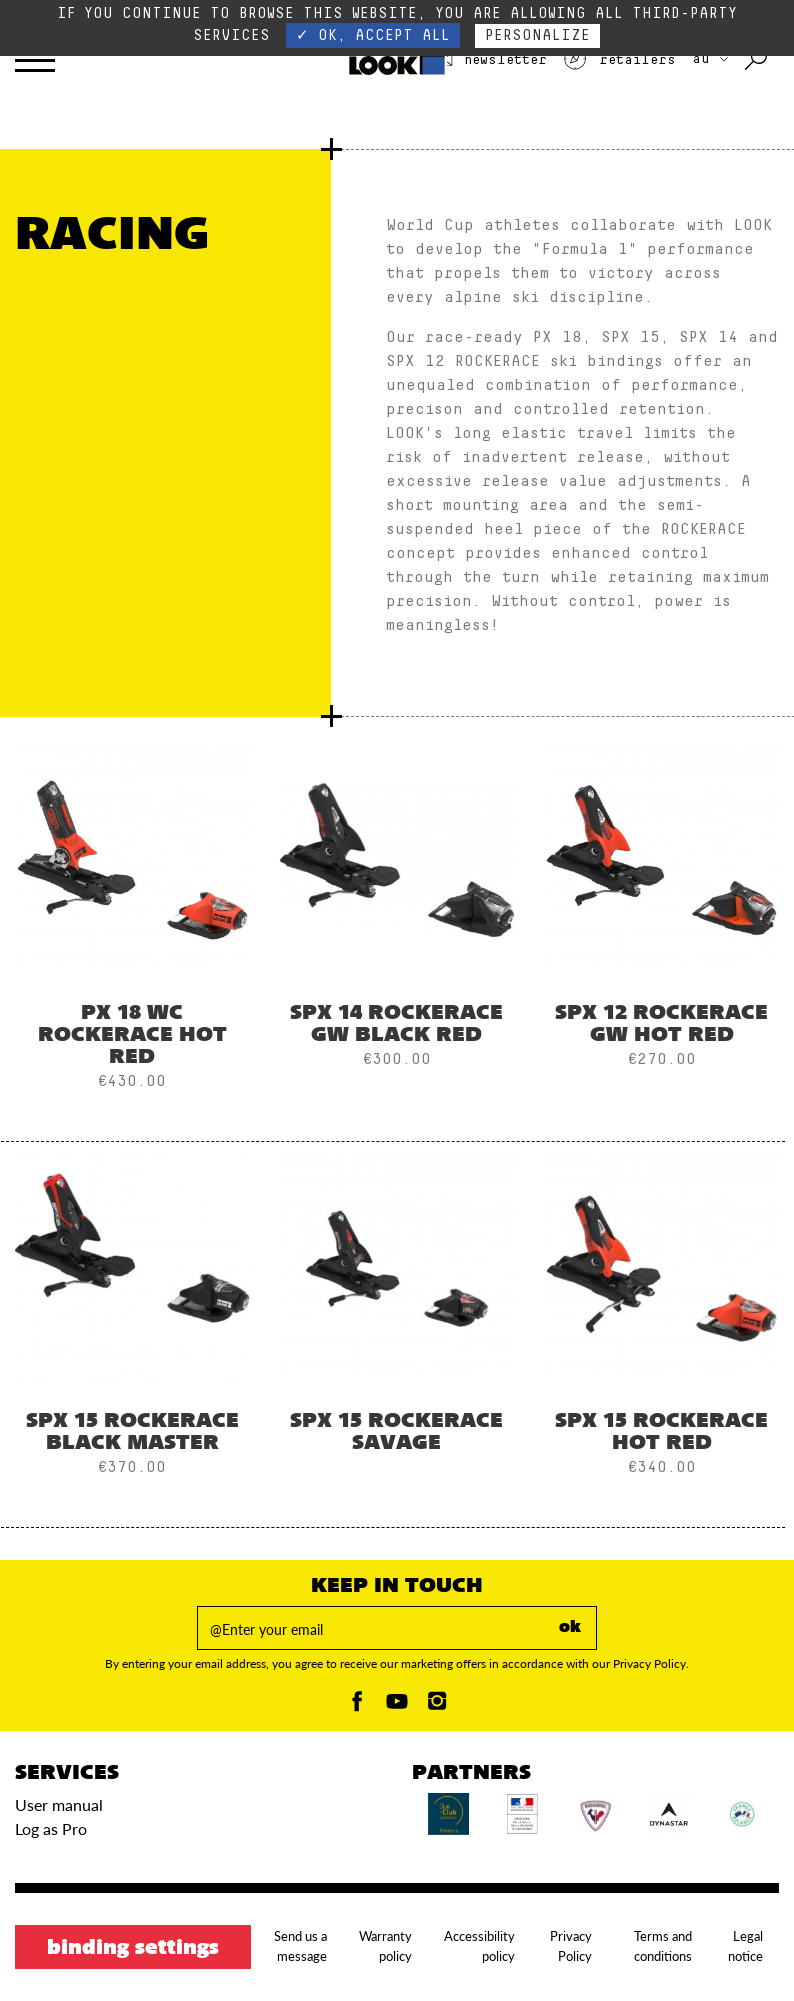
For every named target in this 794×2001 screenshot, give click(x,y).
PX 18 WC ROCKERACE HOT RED (132, 1036)
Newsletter (488, 60)
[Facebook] (357, 1706)
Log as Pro (51, 1828)
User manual (59, 1804)
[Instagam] (437, 1706)
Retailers (619, 60)
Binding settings (133, 1949)
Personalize (537, 35)
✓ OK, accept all (373, 35)
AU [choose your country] (710, 59)
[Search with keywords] (757, 60)
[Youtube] (397, 1706)
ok (570, 1628)
